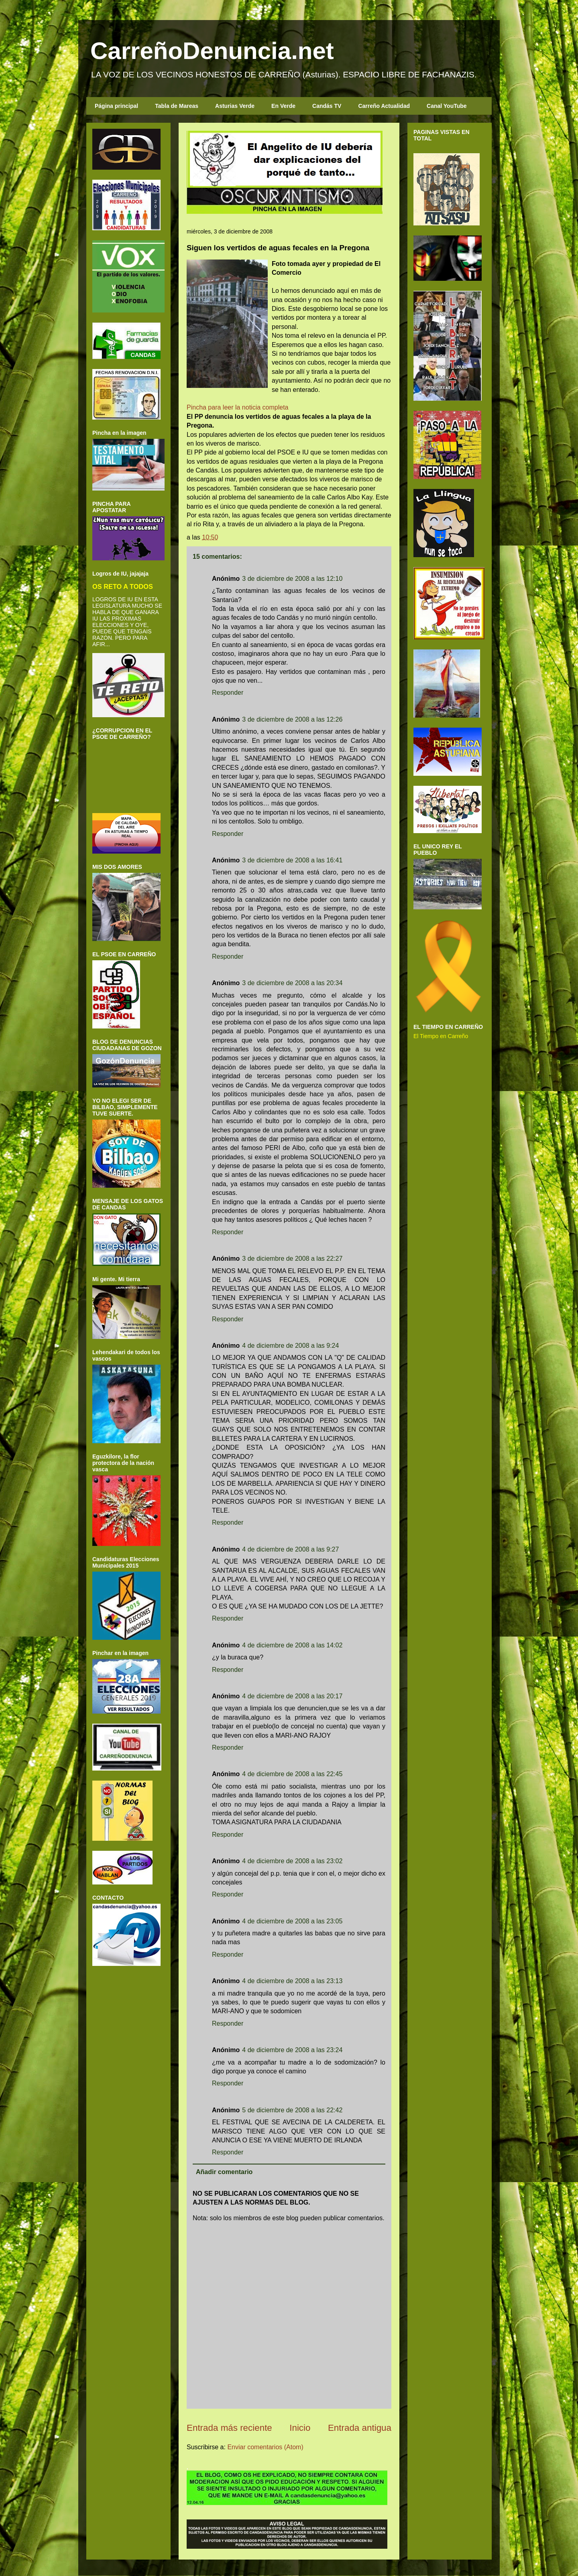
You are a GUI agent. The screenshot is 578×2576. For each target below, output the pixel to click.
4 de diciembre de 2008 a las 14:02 (292, 1645)
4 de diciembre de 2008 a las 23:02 (292, 1861)
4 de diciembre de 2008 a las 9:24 (290, 1345)
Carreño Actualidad (384, 106)
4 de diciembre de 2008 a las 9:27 (290, 1549)
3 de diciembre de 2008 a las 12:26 (292, 719)
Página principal (116, 106)
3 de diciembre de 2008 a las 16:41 (292, 860)
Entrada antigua (359, 2428)
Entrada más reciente (229, 2428)
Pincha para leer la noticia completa (237, 407)
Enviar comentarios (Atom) (265, 2447)
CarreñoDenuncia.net (212, 50)
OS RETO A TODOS (122, 586)
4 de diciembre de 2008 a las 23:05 (292, 1921)
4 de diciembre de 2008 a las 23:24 (292, 2050)
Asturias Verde (234, 106)
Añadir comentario (224, 2171)
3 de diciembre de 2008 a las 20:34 (292, 983)
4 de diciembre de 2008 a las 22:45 (292, 1774)
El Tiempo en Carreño (440, 1036)
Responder (227, 692)
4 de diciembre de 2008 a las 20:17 (292, 1696)
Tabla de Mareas (176, 106)
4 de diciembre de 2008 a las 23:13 (292, 1981)
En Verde (283, 106)
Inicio (299, 2428)
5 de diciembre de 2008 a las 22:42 (292, 2110)
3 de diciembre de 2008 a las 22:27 (292, 1258)
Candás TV (326, 106)
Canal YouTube (447, 106)
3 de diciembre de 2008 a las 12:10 (292, 578)
